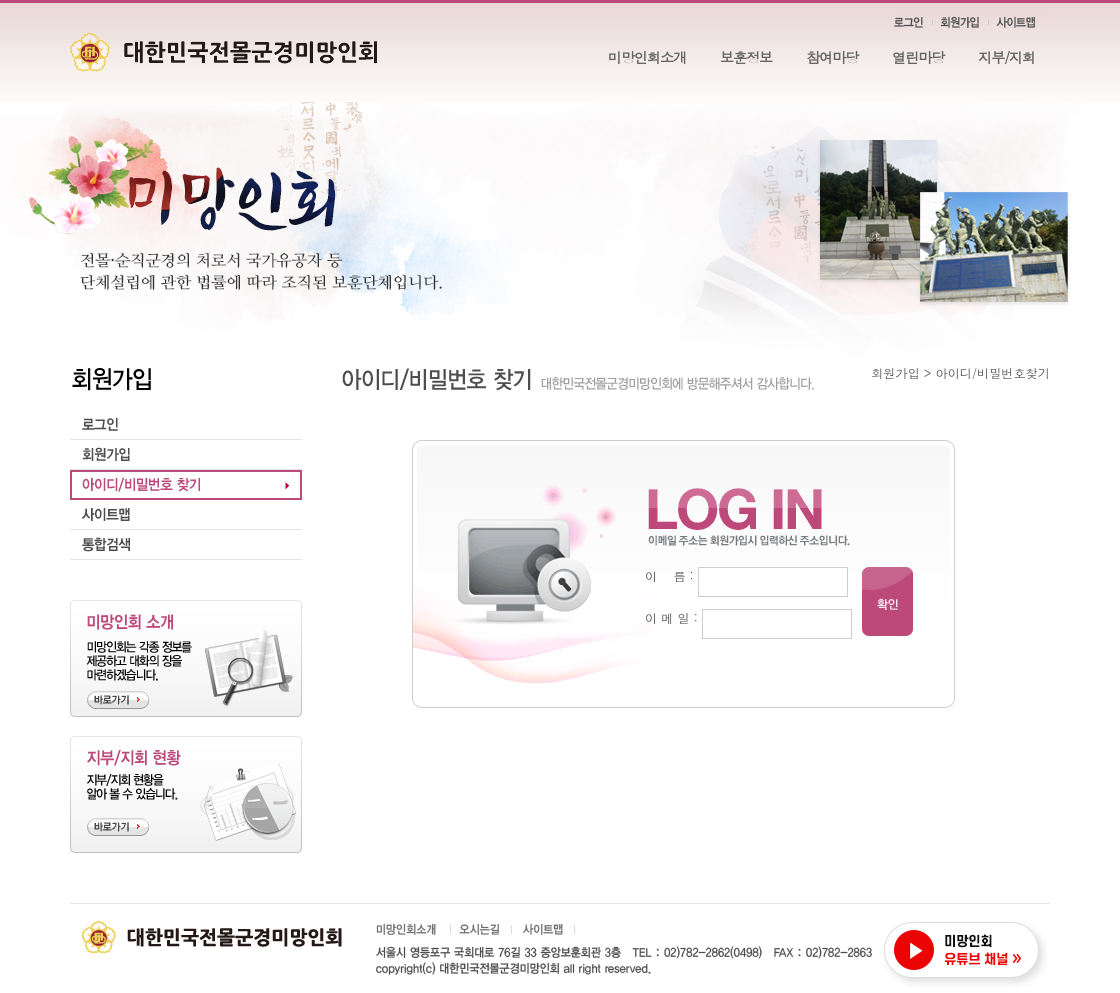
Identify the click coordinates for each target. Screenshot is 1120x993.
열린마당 (918, 57)
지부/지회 (1006, 57)
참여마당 (832, 57)
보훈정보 (746, 57)
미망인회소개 (647, 57)
